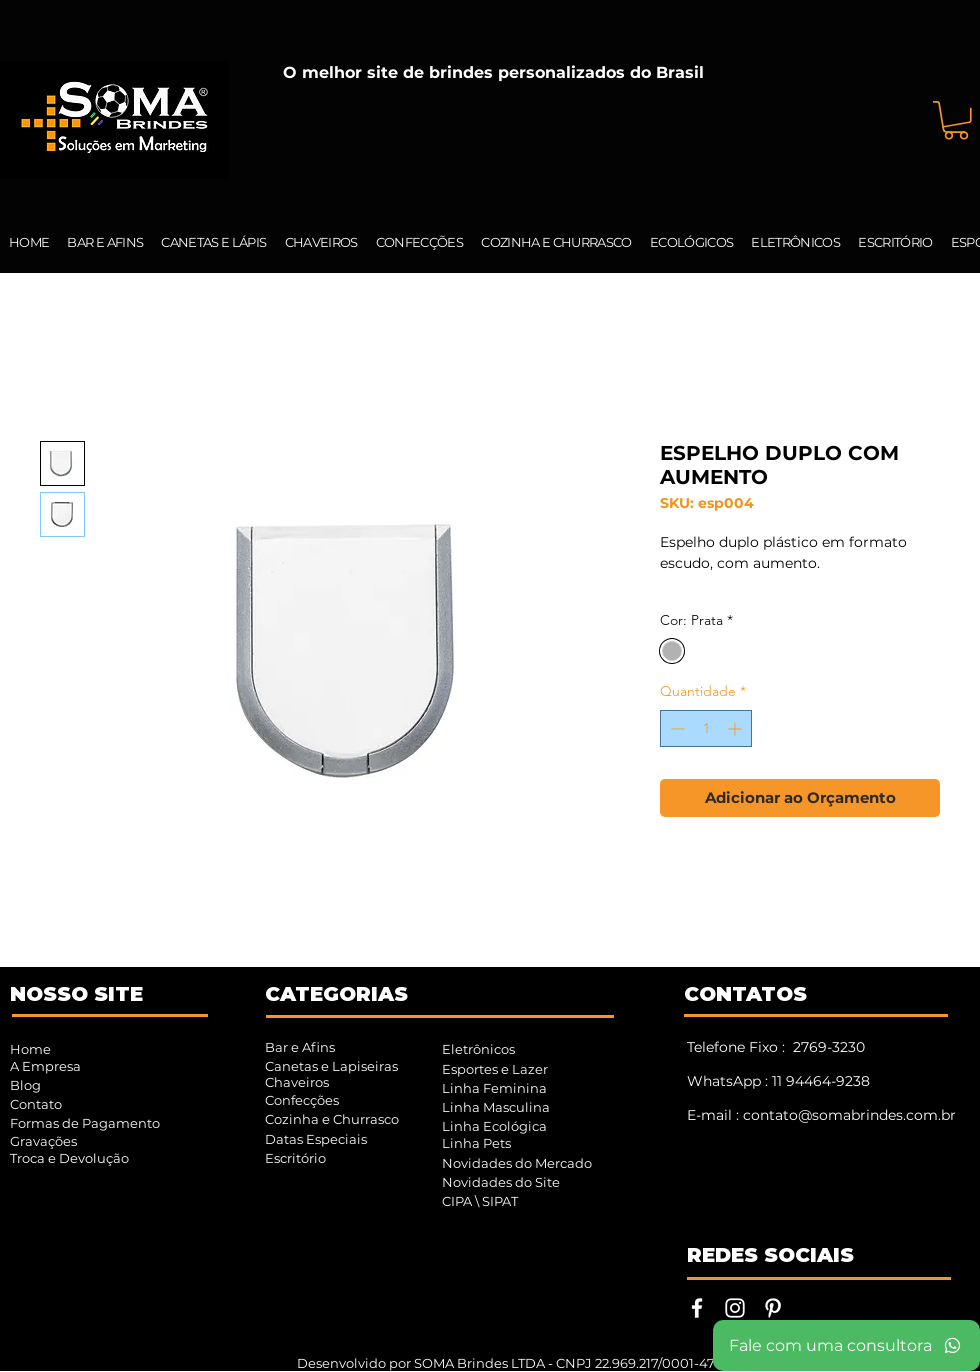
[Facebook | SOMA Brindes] (697, 1308)
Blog (25, 1085)
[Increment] (736, 728)
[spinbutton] (706, 728)
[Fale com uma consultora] (846, 1345)
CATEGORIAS (336, 994)
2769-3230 (829, 1047)
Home (30, 1049)
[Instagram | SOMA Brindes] (735, 1308)
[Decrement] (675, 728)
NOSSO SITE (76, 994)
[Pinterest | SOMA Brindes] (773, 1308)
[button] (956, 120)
